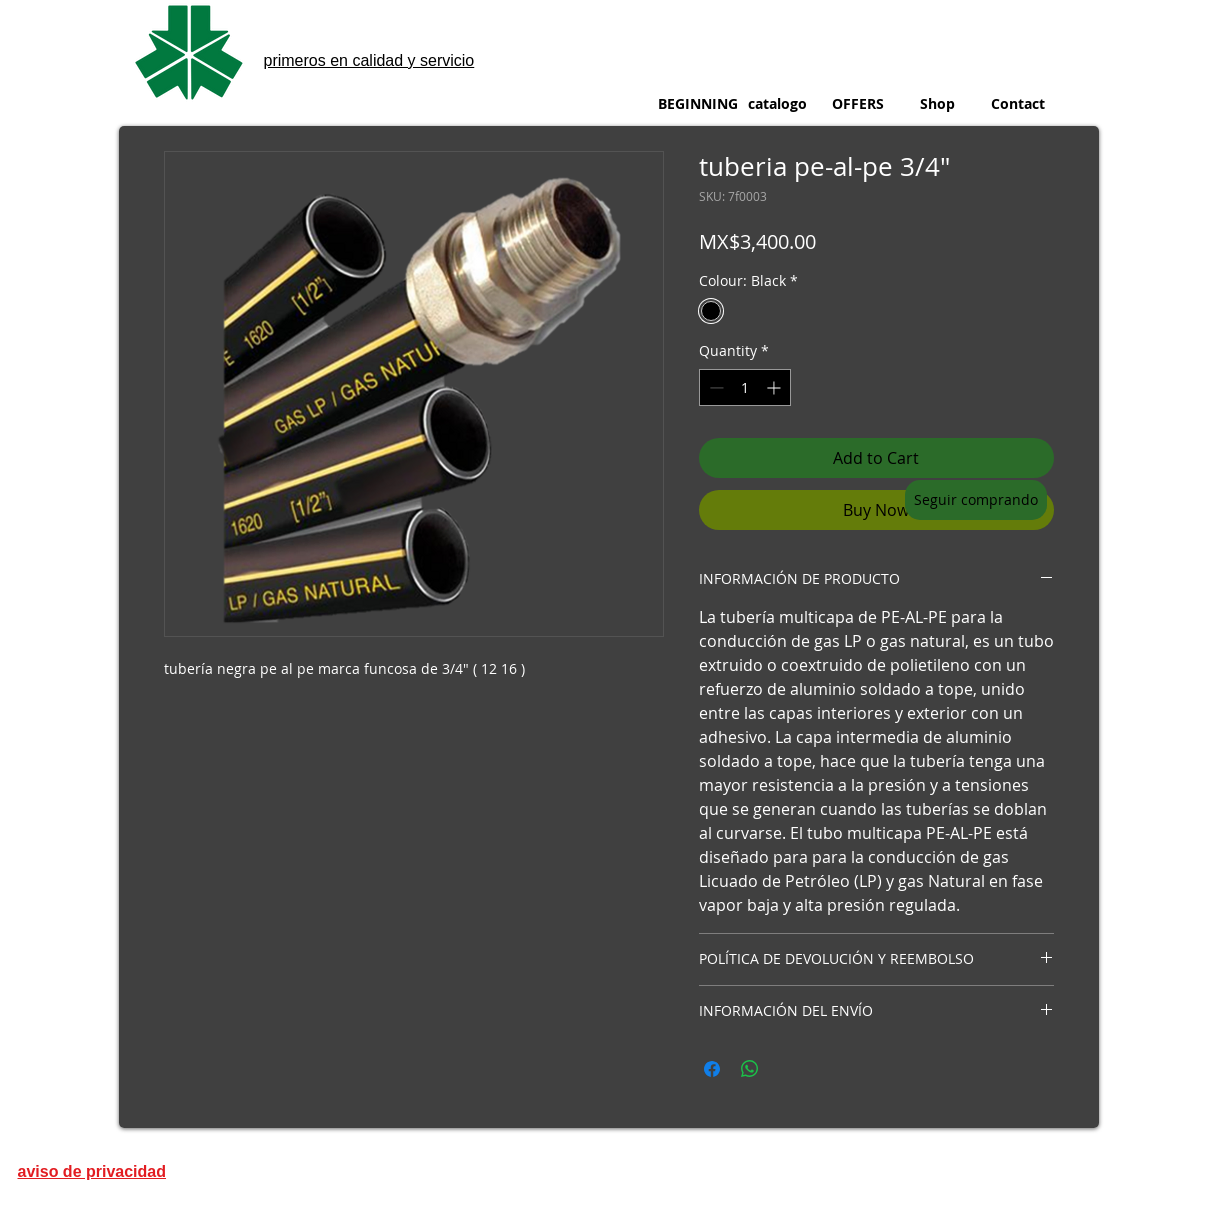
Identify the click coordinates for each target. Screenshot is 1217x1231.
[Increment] (775, 387)
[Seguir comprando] (976, 500)
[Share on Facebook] (712, 1069)
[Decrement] (714, 387)
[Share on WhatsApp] (750, 1069)
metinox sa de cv (324, 21)
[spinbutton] (745, 387)
